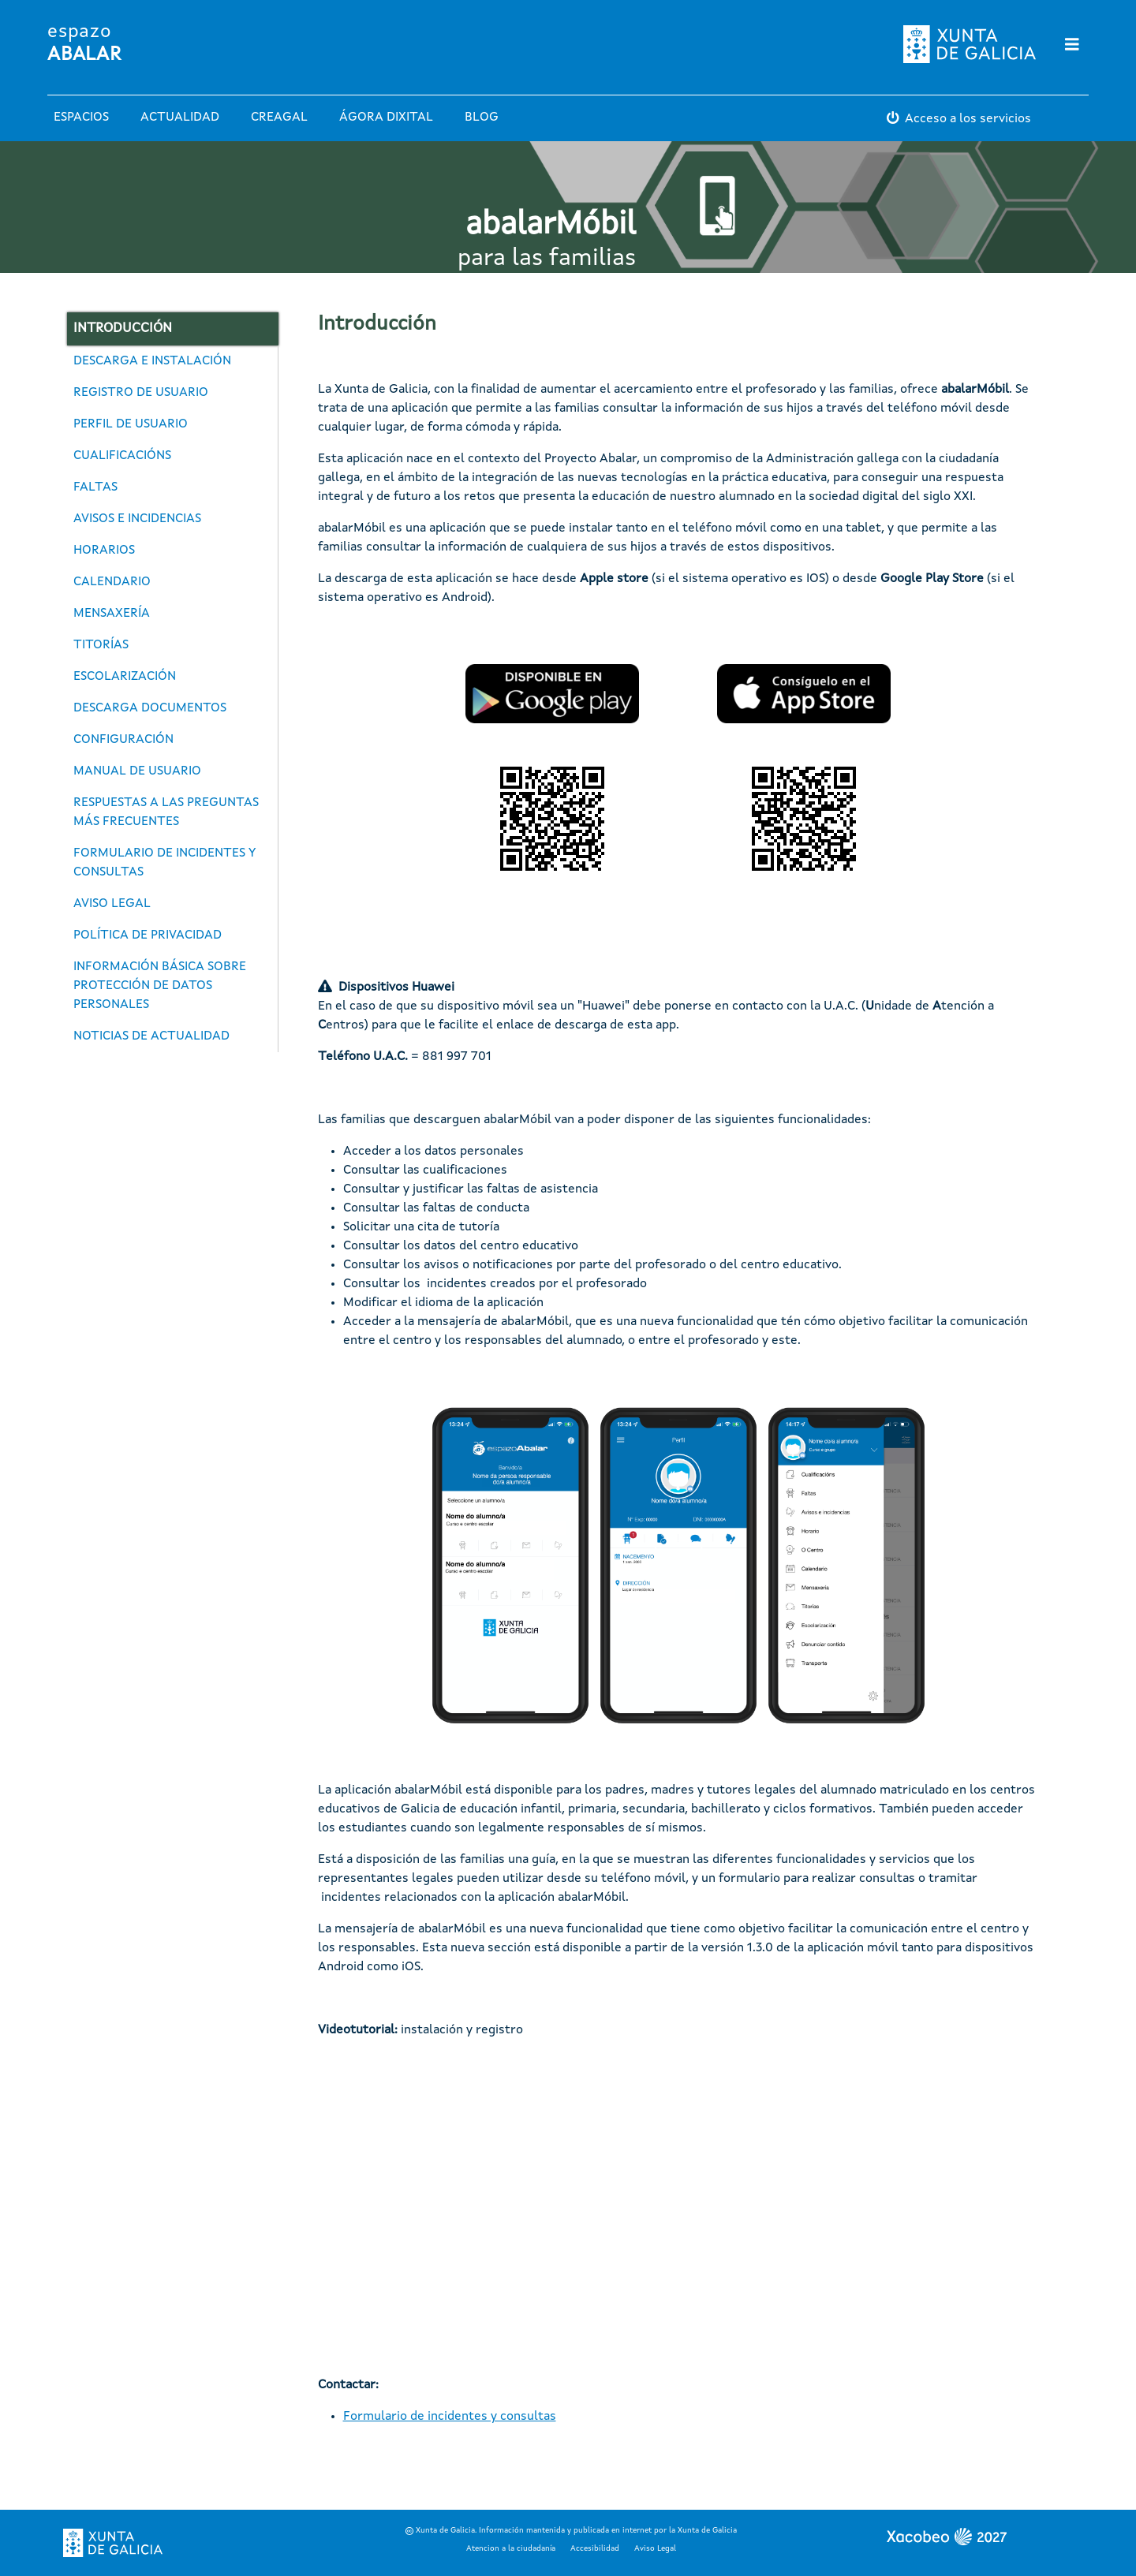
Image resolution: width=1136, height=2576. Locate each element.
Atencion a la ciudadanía (510, 2548)
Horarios (104, 550)
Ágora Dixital (386, 117)
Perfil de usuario (130, 424)
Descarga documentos (149, 708)
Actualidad (179, 117)
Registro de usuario (140, 392)
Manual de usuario (137, 771)
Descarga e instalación (152, 361)
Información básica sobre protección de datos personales (159, 986)
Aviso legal (112, 904)
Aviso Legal (655, 2548)
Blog (482, 117)
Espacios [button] (81, 117)
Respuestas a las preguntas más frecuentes (166, 812)
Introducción (122, 328)
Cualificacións (122, 456)
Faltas (95, 487)
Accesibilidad (594, 2548)
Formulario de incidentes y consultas (164, 863)
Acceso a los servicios (968, 119)
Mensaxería (111, 613)
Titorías (101, 645)
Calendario (112, 582)
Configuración (123, 740)
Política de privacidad (147, 935)
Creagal (279, 117)
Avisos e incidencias (137, 519)
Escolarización (124, 676)
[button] (552, 694)
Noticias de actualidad (151, 1036)
